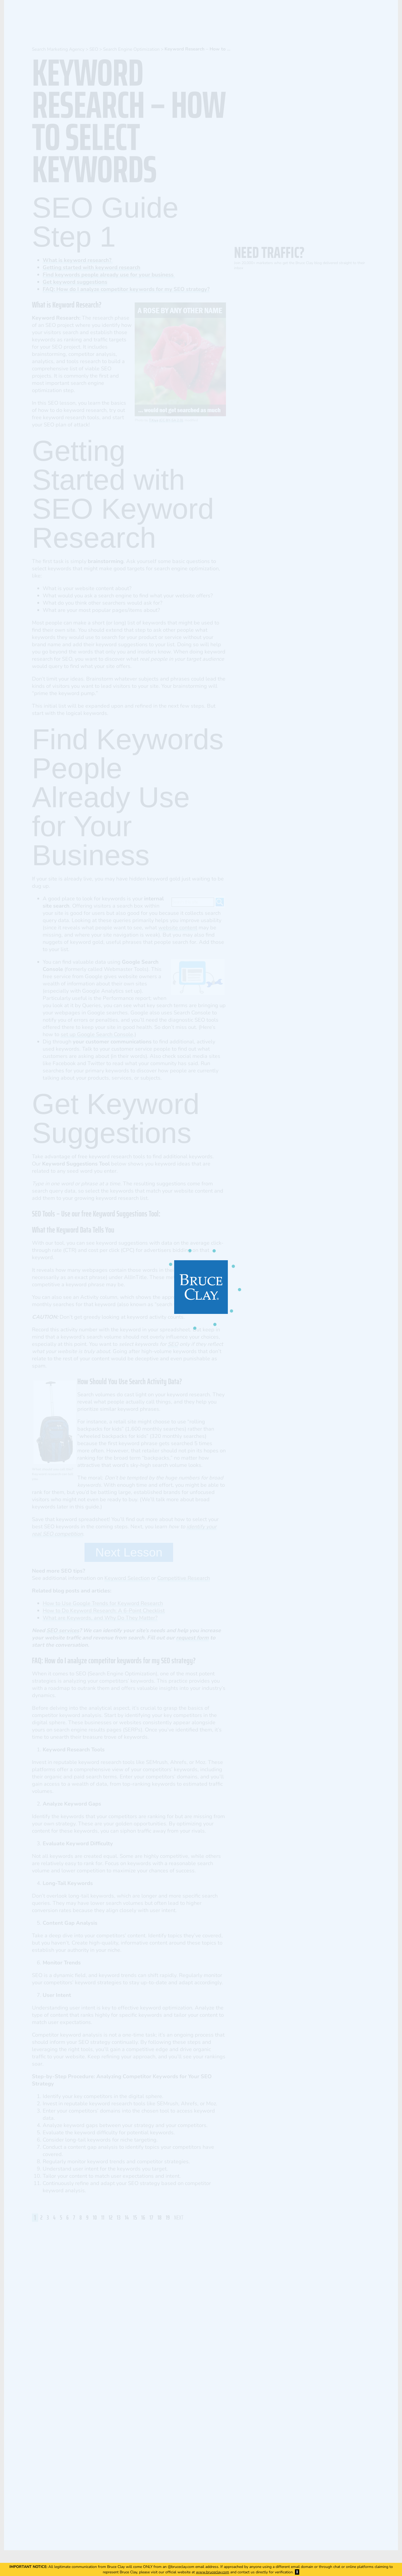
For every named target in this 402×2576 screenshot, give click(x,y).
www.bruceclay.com (212, 2572)
